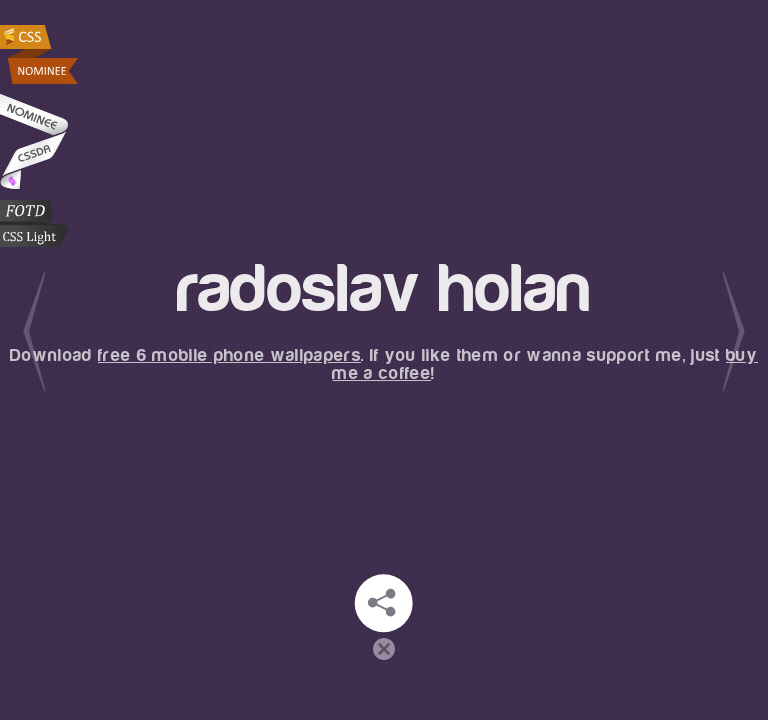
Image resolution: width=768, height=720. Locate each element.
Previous (33, 331)
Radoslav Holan (40, 54)
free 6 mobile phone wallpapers (229, 355)
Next (734, 331)
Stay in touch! (384, 603)
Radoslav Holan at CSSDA (34, 141)
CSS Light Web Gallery (34, 223)
